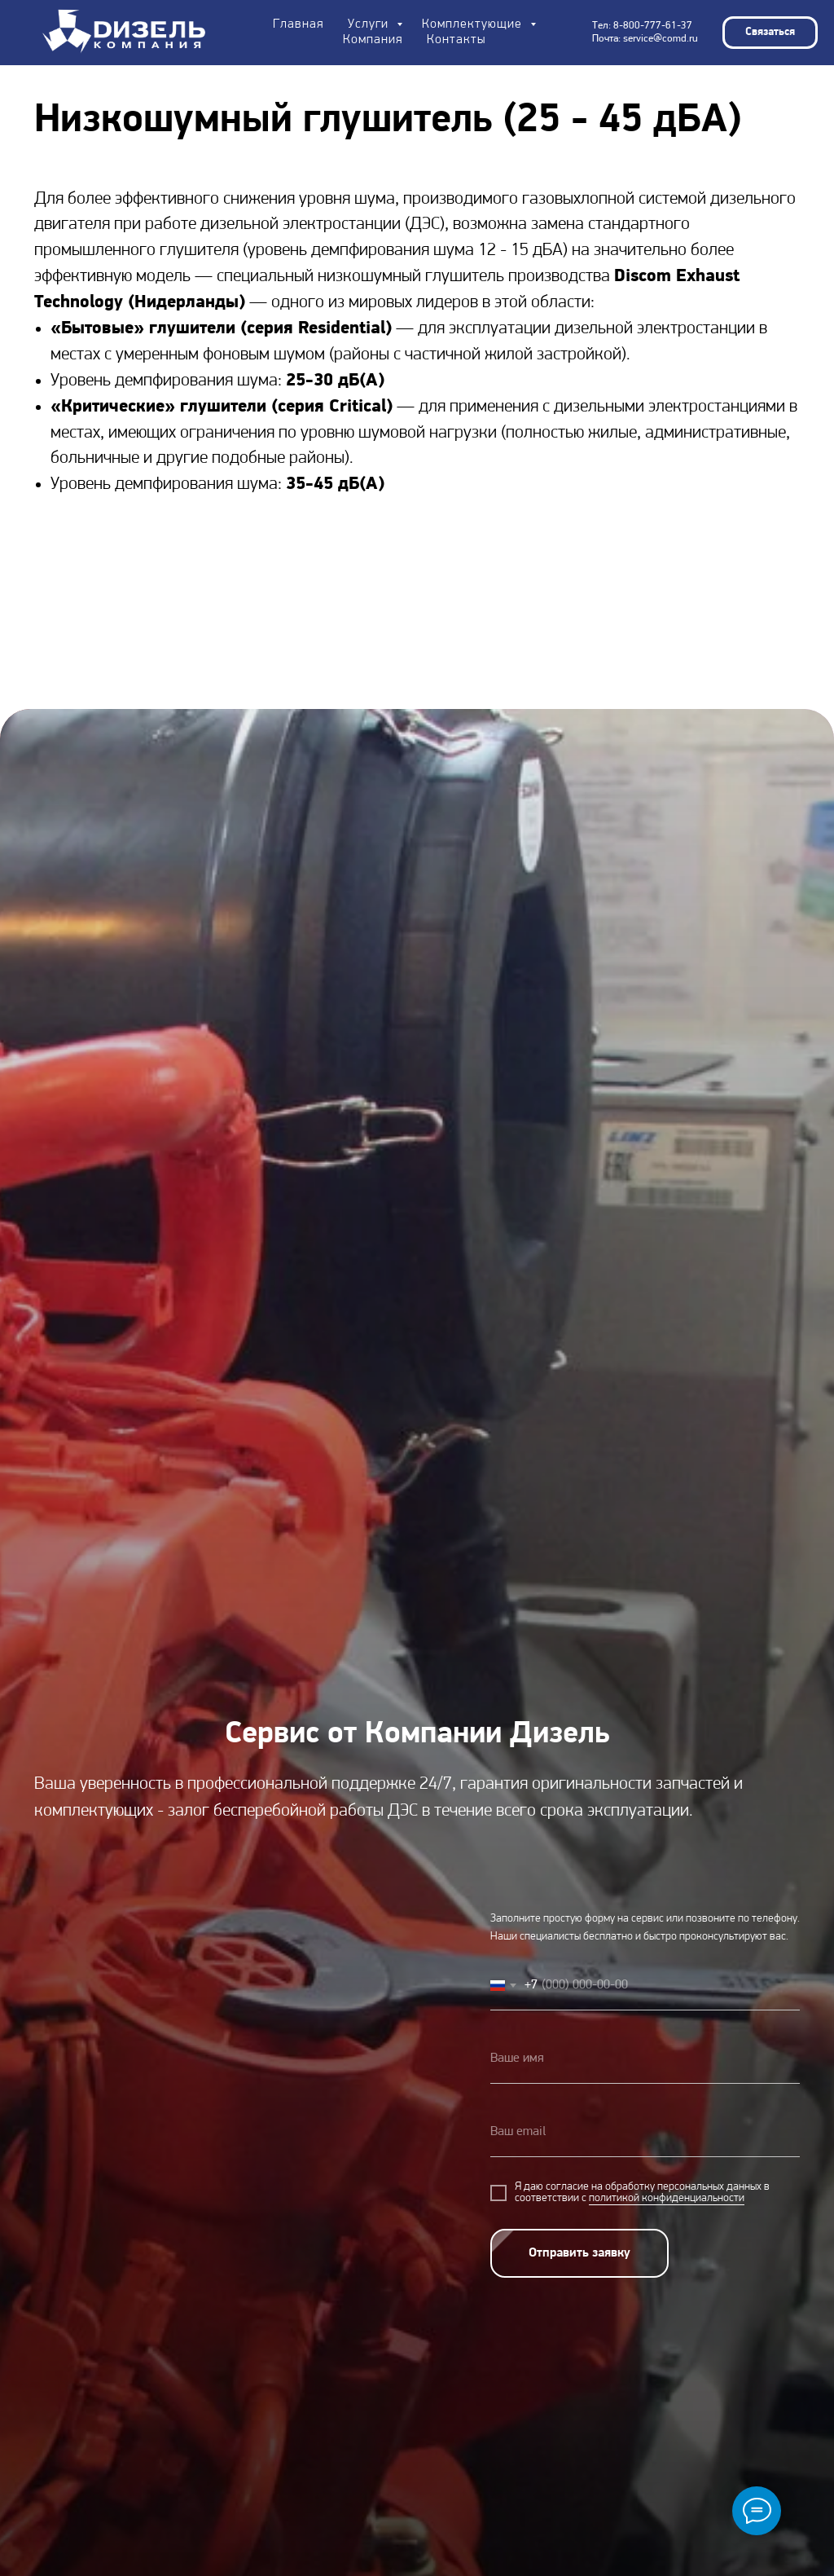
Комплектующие (474, 24)
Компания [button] (372, 39)
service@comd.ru (660, 38)
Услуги (370, 24)
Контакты (456, 39)
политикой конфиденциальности (666, 2198)
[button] (770, 32)
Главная (298, 24)
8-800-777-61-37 (652, 25)
